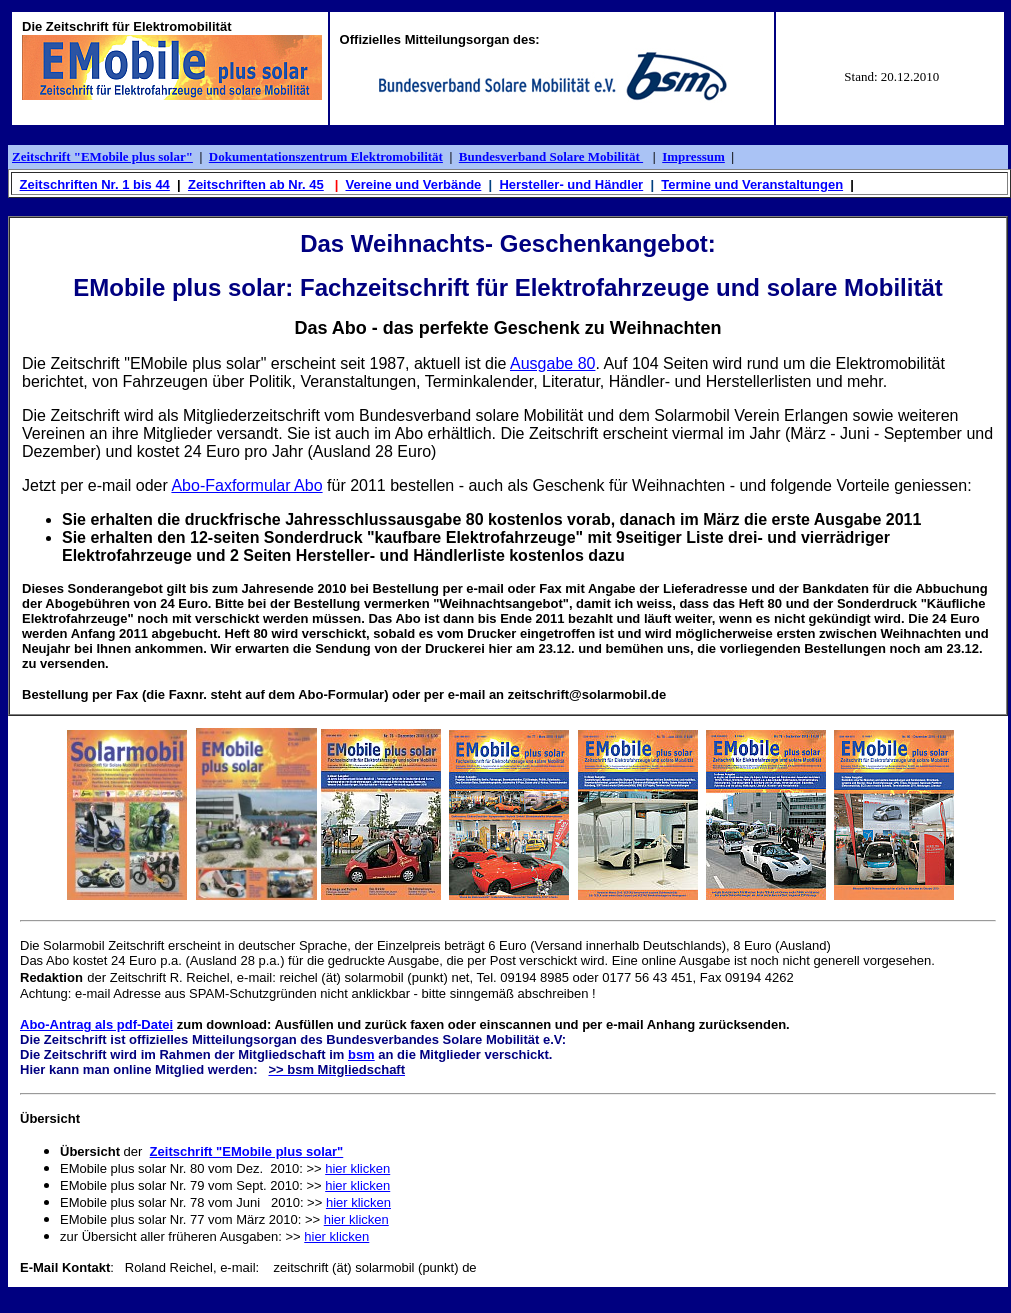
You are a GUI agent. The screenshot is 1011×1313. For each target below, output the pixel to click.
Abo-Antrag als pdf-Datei (96, 1024)
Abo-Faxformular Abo (246, 485)
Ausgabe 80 (552, 363)
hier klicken (357, 1168)
